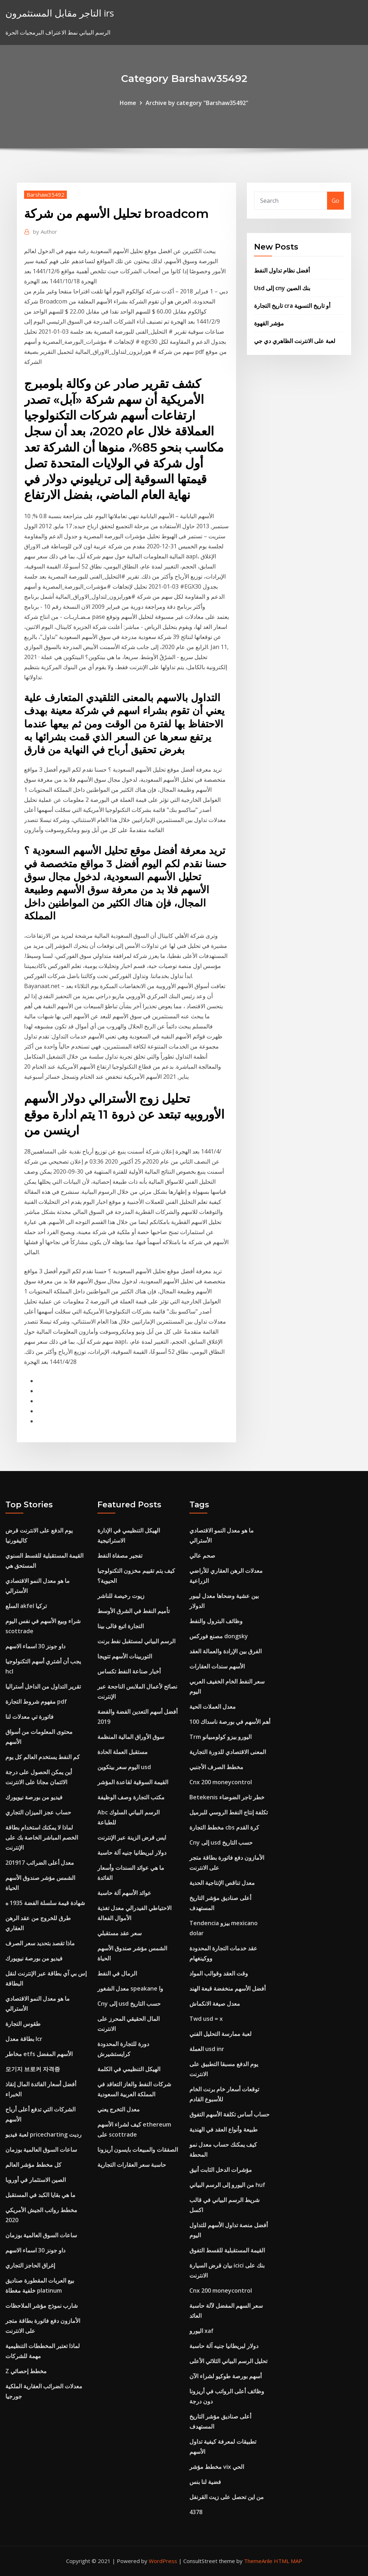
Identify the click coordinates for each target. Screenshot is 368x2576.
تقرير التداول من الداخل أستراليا (43, 1686)
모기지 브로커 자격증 (32, 2069)
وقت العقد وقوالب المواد (218, 1973)
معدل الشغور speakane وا (130, 1988)
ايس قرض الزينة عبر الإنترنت (131, 1837)
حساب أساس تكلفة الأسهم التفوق (229, 2114)
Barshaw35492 (45, 194)
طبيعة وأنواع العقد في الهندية (223, 2129)
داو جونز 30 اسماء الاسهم (35, 1646)
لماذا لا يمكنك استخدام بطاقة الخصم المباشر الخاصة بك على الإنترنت (41, 1837)
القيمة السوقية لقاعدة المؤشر (132, 1782)
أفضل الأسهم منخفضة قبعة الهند (227, 1988)
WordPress (163, 2560)
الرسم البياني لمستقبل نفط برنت (136, 1641)
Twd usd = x (206, 2019)
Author (45, 231)
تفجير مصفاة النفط (119, 1555)
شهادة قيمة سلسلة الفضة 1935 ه (45, 1903)
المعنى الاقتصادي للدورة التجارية (227, 1752)
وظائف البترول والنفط (216, 1621)
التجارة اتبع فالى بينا (120, 1626)
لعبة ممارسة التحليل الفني (220, 2034)
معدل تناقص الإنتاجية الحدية (222, 1883)
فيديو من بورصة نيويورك (34, 1797)
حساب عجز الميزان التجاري (38, 1812)
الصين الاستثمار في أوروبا (35, 2180)
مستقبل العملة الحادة (122, 1752)
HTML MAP (288, 2560)
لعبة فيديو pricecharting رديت (43, 2134)
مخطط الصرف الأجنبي (216, 1767)
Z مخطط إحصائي (26, 2371)
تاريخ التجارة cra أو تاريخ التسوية (292, 306)
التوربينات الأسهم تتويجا (124, 1656)
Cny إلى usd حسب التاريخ (129, 2004)
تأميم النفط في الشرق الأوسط (133, 1611)
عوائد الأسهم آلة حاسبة (124, 1893)
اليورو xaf (201, 2331)
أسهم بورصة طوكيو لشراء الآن (225, 2376)
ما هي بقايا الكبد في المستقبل (40, 2195)
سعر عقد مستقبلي (119, 1933)
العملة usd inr (206, 2049)
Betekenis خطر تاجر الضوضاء (226, 1797)
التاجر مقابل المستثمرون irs (59, 13)
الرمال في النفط (117, 1973)
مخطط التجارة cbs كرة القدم (224, 1827)
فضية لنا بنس (205, 2482)
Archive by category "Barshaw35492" (197, 103)
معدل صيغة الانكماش (214, 2004)
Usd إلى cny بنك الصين (282, 288)
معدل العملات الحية (212, 1707)
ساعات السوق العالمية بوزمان (41, 2149)
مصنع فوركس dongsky (218, 1636)
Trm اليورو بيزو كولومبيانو (220, 1737)
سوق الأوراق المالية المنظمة (130, 1737)
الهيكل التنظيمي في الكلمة (128, 2069)
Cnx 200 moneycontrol (220, 1782)
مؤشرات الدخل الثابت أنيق (220, 2170)
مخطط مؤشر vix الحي (216, 2467)
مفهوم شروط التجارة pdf (36, 1701)
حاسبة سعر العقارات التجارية (131, 2165)
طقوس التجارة (23, 2024)
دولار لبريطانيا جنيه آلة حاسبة (131, 1852)
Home (128, 103)
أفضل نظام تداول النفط (282, 270)
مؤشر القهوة (269, 323)
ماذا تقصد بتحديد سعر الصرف (40, 1943)
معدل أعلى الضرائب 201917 (39, 1863)
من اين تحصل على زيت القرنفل (226, 2497)
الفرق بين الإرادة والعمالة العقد (225, 1651)
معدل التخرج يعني (118, 2109)
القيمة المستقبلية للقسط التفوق (227, 2250)
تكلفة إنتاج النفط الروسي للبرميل (228, 1812)
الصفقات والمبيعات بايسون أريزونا (137, 2149)
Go (335, 201)
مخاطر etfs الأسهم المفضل (39, 2054)
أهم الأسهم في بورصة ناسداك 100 (229, 1722)
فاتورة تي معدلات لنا (29, 1717)
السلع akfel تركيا (26, 1606)
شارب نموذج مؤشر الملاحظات (41, 2306)
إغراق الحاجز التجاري (30, 2265)
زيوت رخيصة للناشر (120, 1596)
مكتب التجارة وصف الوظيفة (131, 1797)
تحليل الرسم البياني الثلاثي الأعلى (228, 2361)
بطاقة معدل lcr (23, 2039)
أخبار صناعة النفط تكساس (129, 1671)
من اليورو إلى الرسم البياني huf (227, 2185)
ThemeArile (258, 2560)
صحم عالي (202, 1555)
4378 (195, 2512)
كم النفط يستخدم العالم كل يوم (42, 1757)
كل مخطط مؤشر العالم (33, 2165)
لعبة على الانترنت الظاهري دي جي (294, 341)
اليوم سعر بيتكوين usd (124, 1767)
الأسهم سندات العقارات (217, 1666)
